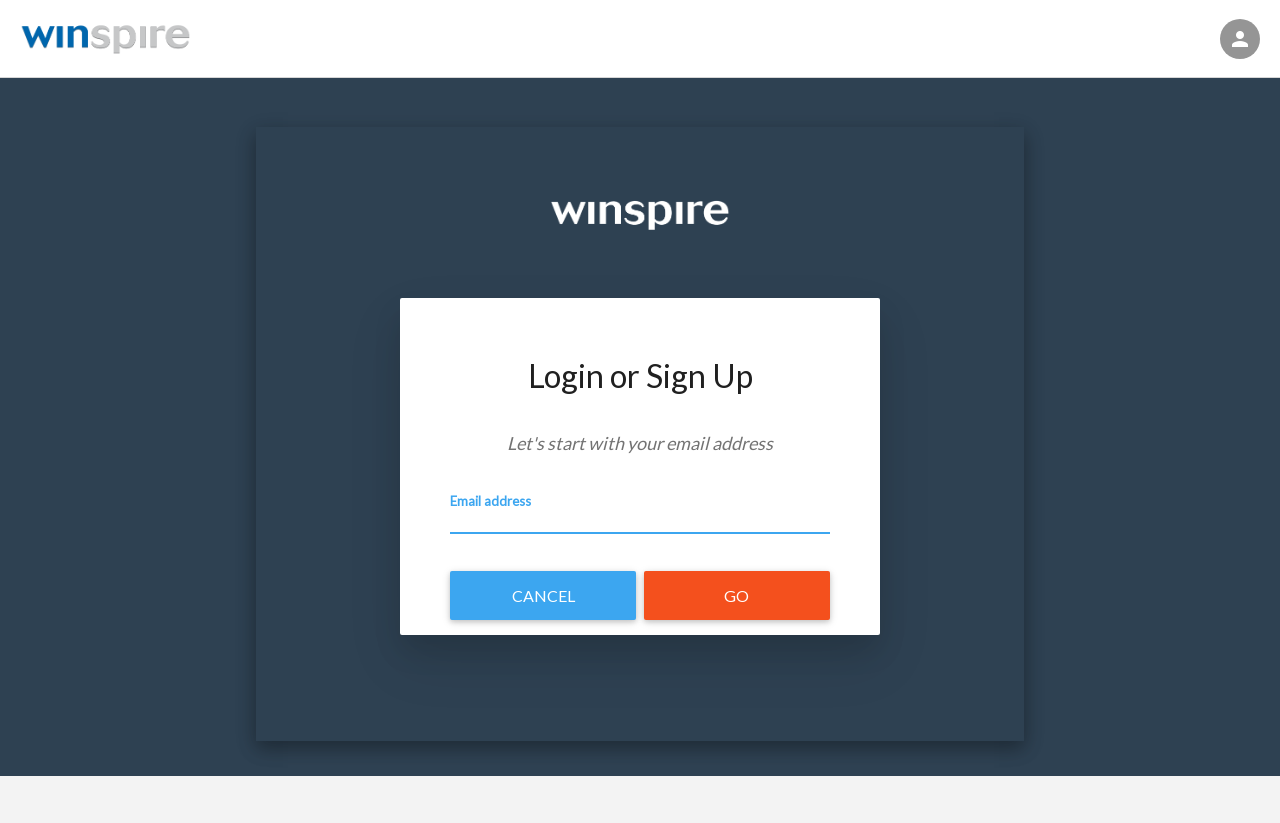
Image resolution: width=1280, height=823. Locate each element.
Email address (490, 501)
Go (736, 595)
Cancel (543, 595)
